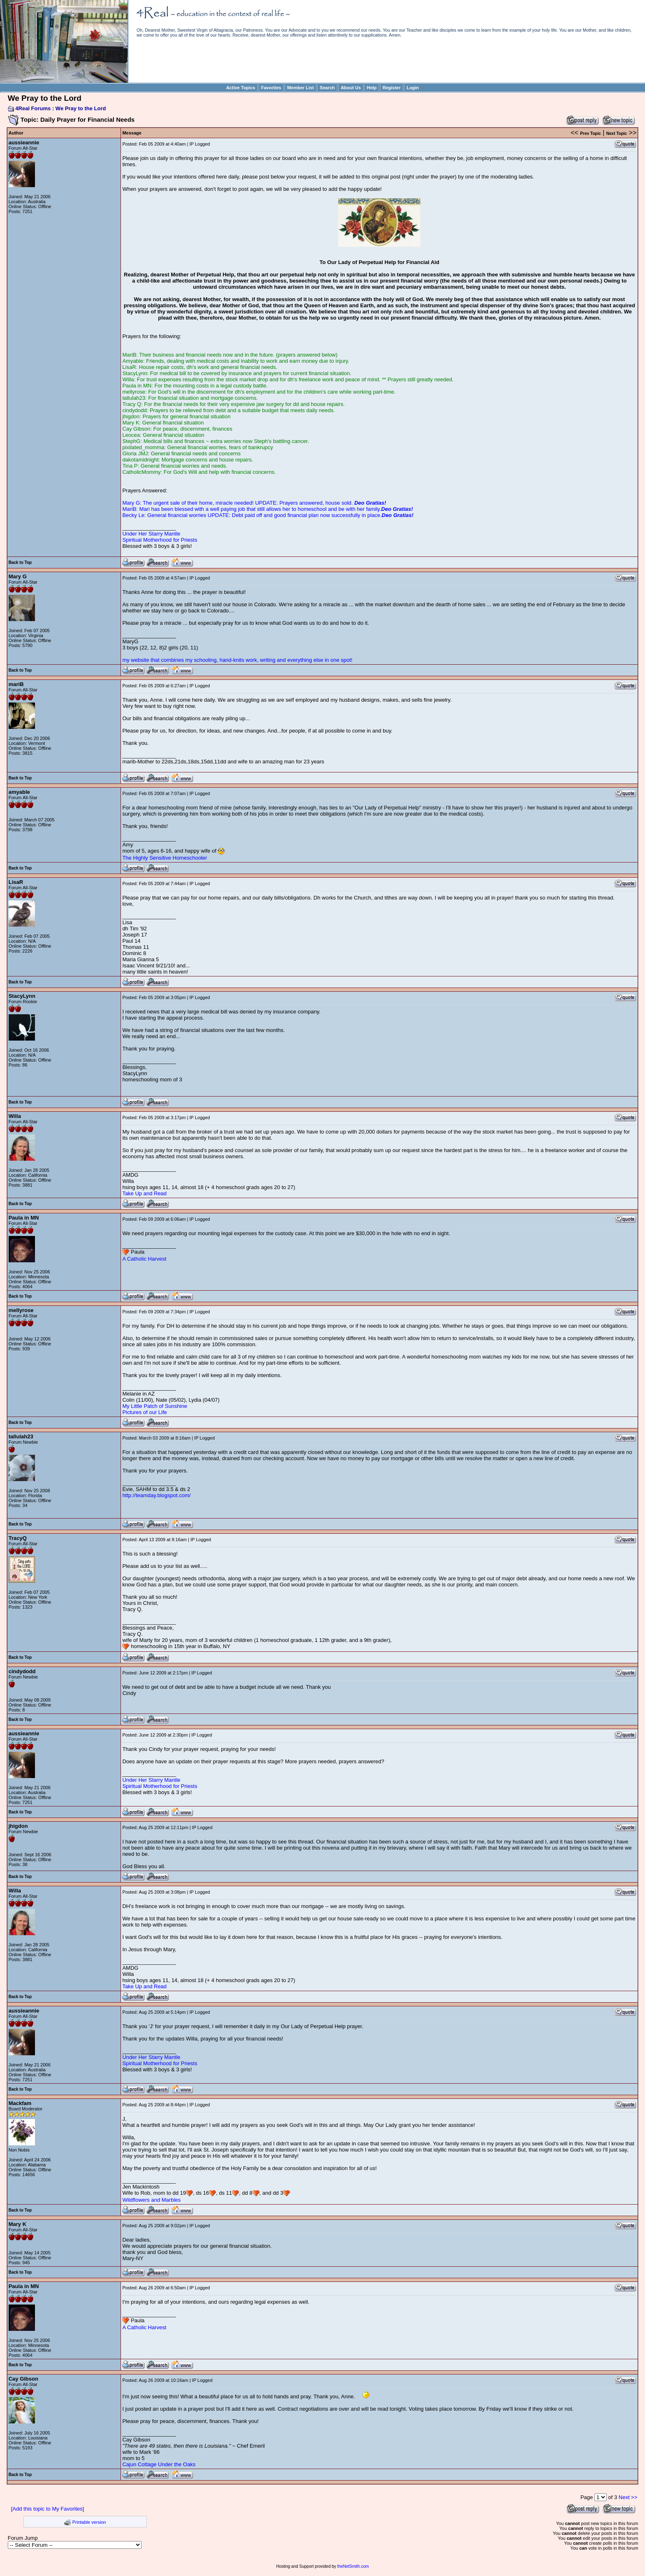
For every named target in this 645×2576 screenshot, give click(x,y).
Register (392, 87)
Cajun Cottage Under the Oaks (158, 2464)
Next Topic (616, 133)
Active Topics (240, 87)
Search (327, 87)
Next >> (628, 2497)
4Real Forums (33, 108)
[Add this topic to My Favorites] (47, 2509)
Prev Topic (590, 133)
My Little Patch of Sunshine (154, 1406)
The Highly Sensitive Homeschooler (164, 858)
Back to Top (20, 562)
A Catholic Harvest (144, 1259)
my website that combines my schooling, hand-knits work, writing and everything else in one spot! (237, 660)
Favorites (271, 87)
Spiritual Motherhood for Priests (159, 540)
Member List (300, 87)
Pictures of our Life (144, 1412)
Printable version (89, 2522)
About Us (351, 87)
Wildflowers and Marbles (151, 2200)
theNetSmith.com (353, 2566)
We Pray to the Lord (81, 108)
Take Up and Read (144, 1193)
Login (412, 87)
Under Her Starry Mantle (151, 534)
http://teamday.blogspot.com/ (156, 1495)
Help (372, 87)
